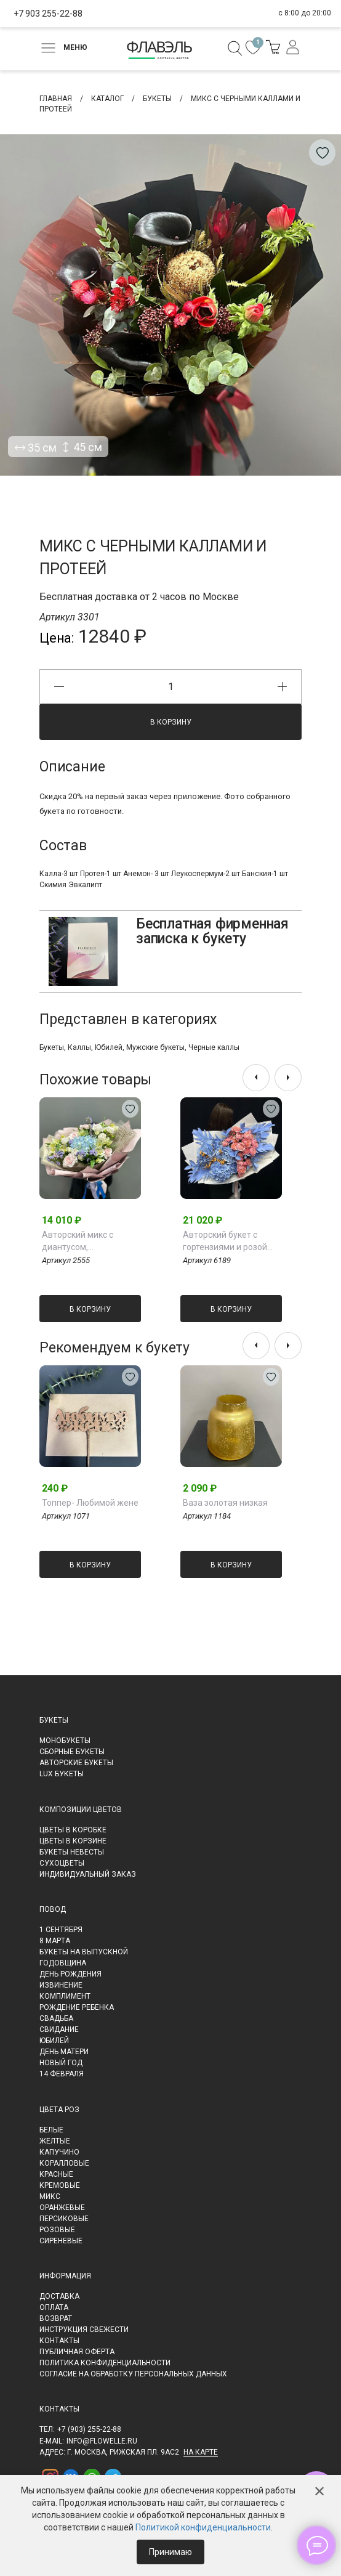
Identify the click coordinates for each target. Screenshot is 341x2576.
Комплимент (64, 1996)
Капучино (59, 2152)
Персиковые (64, 2218)
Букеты (51, 1047)
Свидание (59, 2029)
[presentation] (256, 1077)
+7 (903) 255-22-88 (89, 2429)
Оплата (53, 2307)
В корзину (170, 722)
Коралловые (64, 2163)
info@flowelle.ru (101, 2441)
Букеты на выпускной (83, 1952)
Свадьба (56, 2018)
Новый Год (60, 2062)
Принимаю (170, 2552)
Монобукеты (64, 1740)
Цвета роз (59, 2109)
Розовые (57, 2229)
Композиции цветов (80, 1809)
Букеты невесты (71, 1852)
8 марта (54, 1940)
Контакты (59, 2340)
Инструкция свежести (84, 2329)
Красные (56, 2174)
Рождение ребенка (76, 2007)
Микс (49, 2196)
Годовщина (62, 1963)
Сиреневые (60, 2241)
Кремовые (59, 2185)
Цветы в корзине (72, 1841)
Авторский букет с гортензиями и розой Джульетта (225, 1241)
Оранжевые (62, 2207)
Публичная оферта (76, 2351)
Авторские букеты (76, 1762)
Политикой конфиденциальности (203, 2527)
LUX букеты (61, 1773)
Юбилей (108, 1047)
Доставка (59, 2296)
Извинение (60, 1985)
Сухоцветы (61, 1863)
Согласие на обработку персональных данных (133, 2374)
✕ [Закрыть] (319, 2491)
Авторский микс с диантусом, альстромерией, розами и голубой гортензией (91, 1241)
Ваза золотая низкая (225, 1503)
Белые (51, 2130)
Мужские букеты (155, 1047)
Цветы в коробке (72, 1830)
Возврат (55, 2318)
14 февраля (61, 2074)
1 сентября (60, 1929)
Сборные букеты (72, 1751)
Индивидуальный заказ (87, 1874)
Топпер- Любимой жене (90, 1503)
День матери (64, 2051)
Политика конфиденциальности (104, 2363)
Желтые (54, 2141)
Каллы (79, 1047)
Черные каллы (213, 1047)
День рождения (70, 1974)
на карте (200, 2452)
